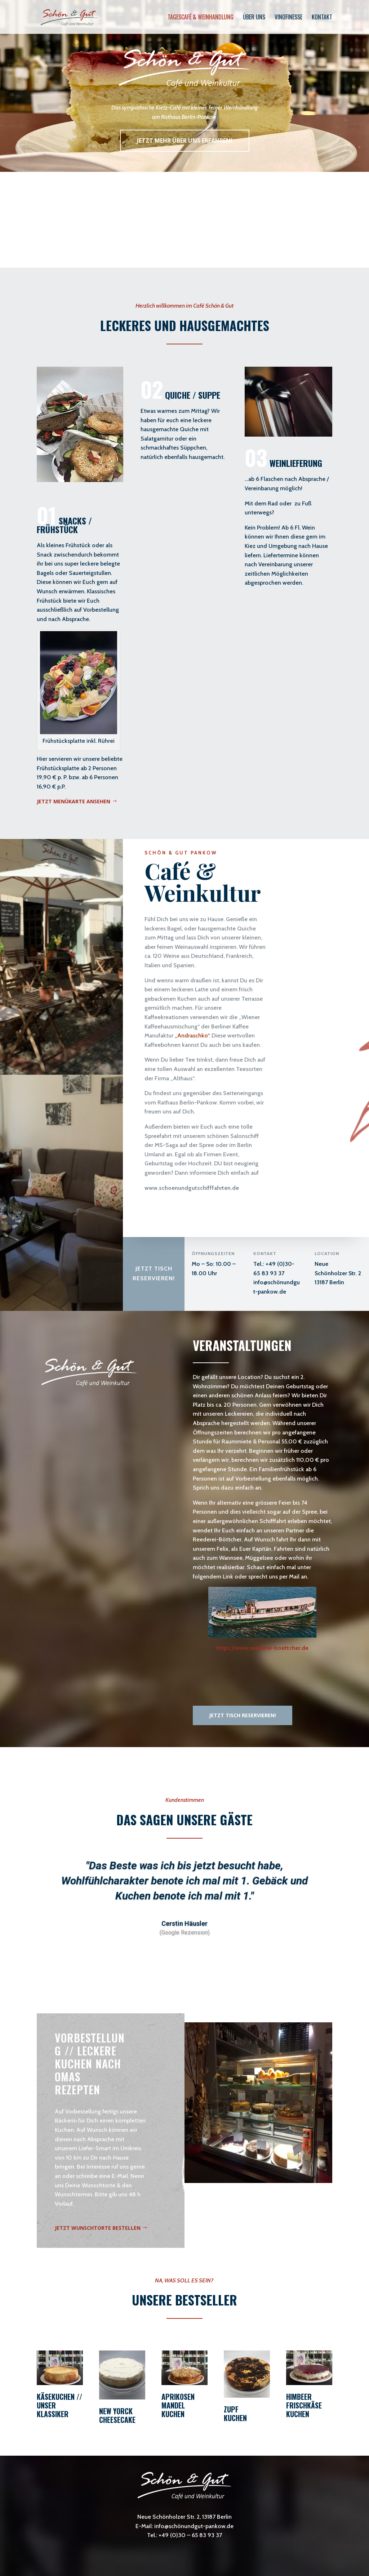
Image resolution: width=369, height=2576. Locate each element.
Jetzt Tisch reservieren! (154, 1273)
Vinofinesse (288, 17)
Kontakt (322, 17)
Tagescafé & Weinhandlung (201, 17)
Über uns (254, 17)
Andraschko (192, 1035)
